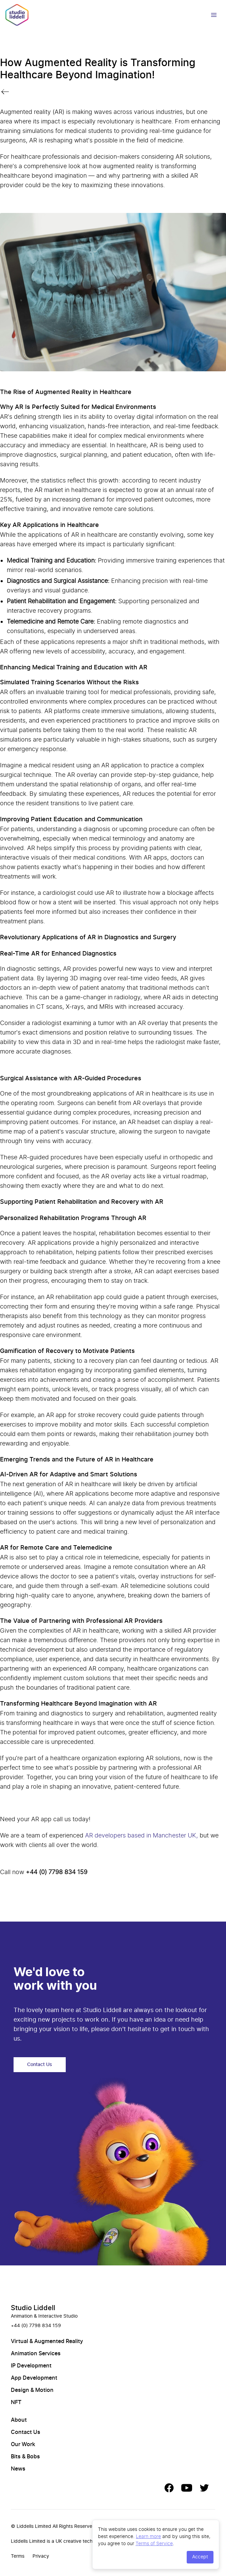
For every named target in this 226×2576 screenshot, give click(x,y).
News (18, 2469)
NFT (16, 2402)
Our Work (23, 2444)
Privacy (41, 2556)
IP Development (31, 2365)
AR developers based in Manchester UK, (141, 1835)
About (19, 2420)
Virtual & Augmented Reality (47, 2341)
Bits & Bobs (25, 2456)
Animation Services (36, 2353)
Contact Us (39, 2064)
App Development (34, 2378)
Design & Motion (32, 2390)
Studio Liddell (33, 2308)
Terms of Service (154, 2543)
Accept (200, 2557)
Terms (17, 2556)
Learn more (148, 2536)
